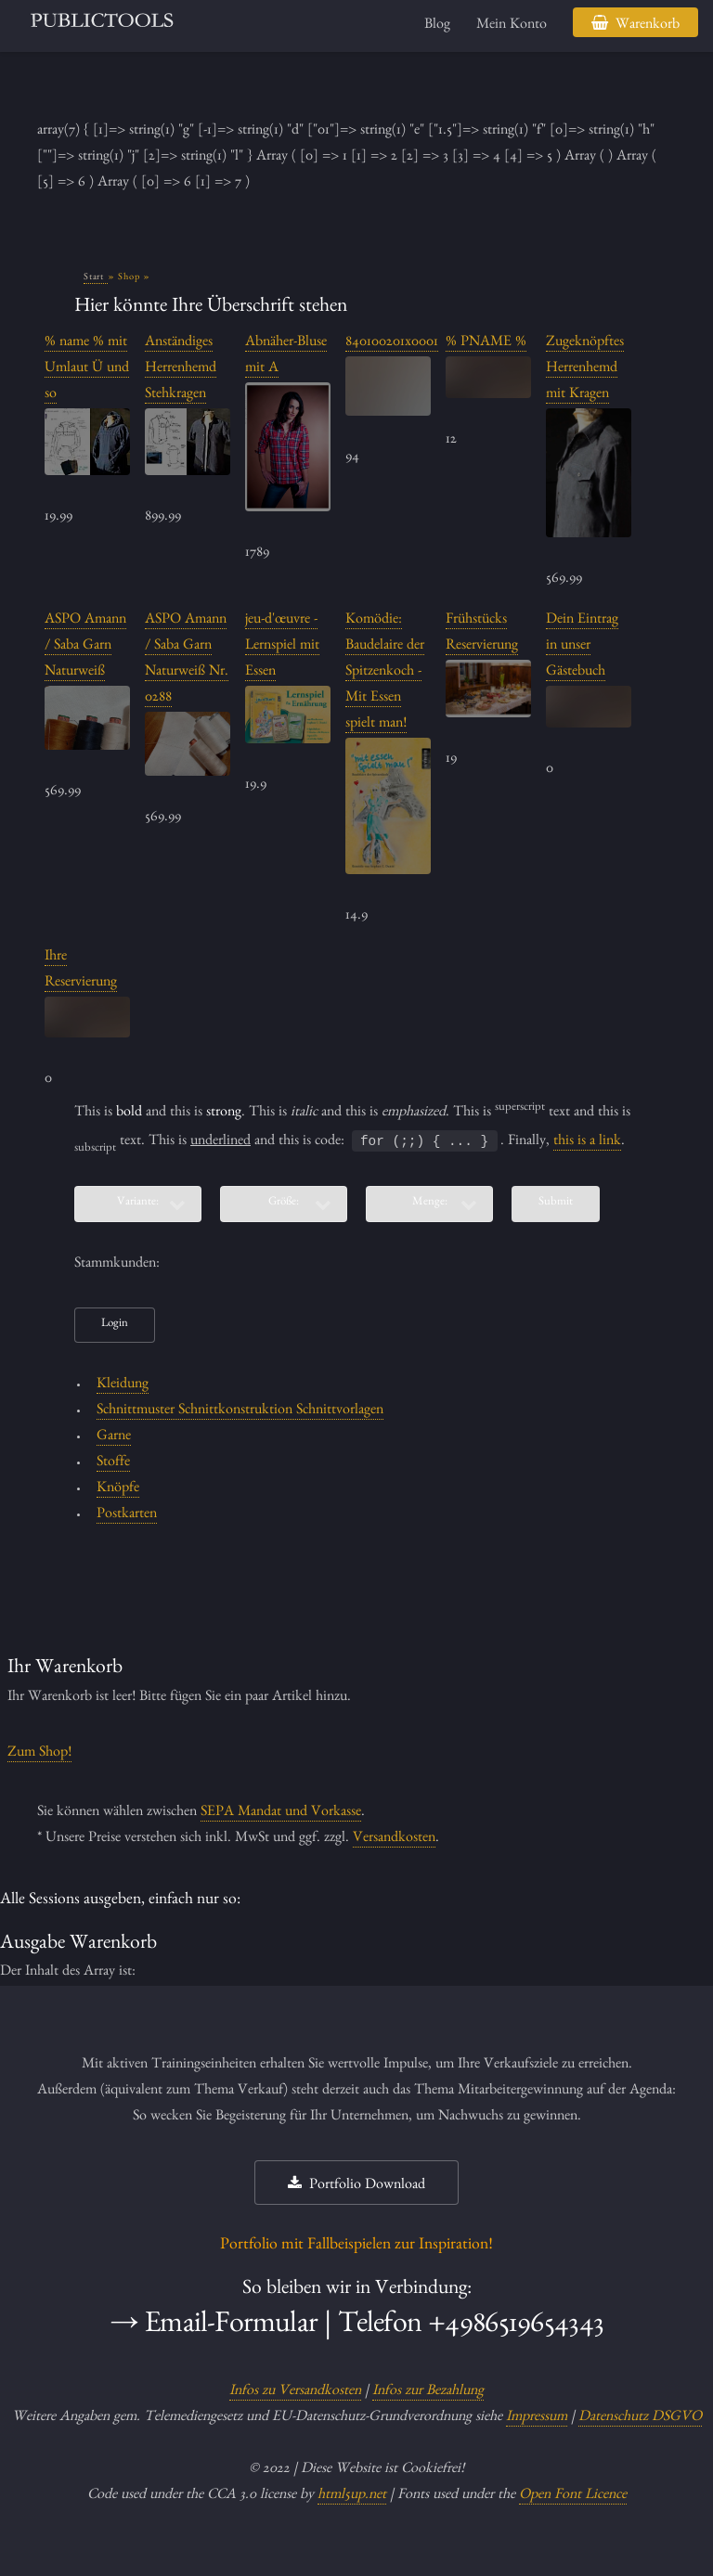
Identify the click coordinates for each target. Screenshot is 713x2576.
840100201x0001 (391, 343)
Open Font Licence (573, 2496)
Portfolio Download (367, 2186)
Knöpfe (118, 1489)
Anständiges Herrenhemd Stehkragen (180, 369)
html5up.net (352, 2496)
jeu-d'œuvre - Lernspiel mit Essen (282, 646)
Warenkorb (648, 26)
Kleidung (123, 1385)
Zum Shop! (39, 1753)
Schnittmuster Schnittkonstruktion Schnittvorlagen (240, 1411)
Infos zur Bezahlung (428, 2392)
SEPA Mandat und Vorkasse (281, 1813)
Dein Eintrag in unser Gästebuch (582, 646)
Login (114, 1325)
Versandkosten (394, 1839)
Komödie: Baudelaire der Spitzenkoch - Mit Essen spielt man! (384, 672)
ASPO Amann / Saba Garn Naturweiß (85, 646)
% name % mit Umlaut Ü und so (87, 369)
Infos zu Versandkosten (295, 2392)
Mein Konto (511, 26)
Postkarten (127, 1515)
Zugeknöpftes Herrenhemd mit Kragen (585, 369)
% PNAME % (486, 343)
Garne (114, 1437)
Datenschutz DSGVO (640, 2418)
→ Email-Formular (214, 2327)
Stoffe (113, 1463)
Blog (437, 26)
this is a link (587, 1142)
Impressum (536, 2418)
